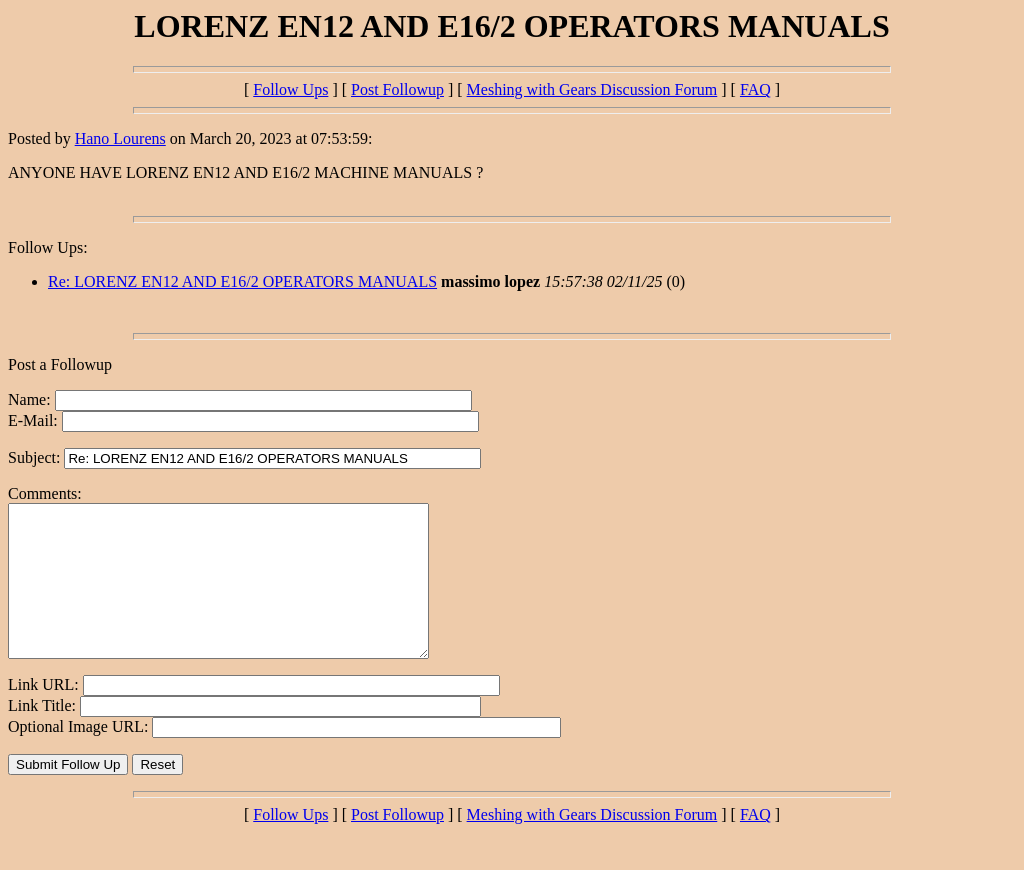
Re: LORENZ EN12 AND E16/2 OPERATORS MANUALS (242, 281)
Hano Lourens (120, 138)
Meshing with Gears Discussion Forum (592, 89)
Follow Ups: (48, 247)
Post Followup (397, 89)
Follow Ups (290, 89)
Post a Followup (60, 364)
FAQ (755, 89)
